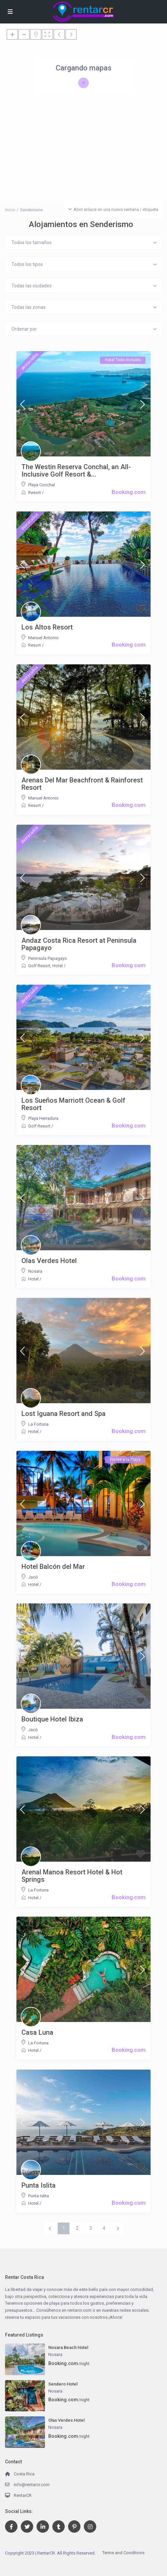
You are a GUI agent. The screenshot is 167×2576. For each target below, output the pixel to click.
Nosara (35, 1271)
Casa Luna (37, 2032)
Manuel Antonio (43, 637)
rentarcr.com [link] (79, 2310)
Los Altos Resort (47, 627)
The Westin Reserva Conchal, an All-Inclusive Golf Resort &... (76, 470)
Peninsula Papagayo (47, 958)
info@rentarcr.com (32, 2484)
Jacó (33, 1577)
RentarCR (23, 2495)
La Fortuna (38, 1424)
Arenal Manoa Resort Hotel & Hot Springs (71, 1875)
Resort (34, 492)
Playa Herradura (43, 1118)
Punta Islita (38, 2185)
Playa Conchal (41, 484)
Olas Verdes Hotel (49, 1260)
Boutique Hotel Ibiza (52, 1719)
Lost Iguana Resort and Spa (63, 1413)
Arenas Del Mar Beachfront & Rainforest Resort (82, 783)
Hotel (57, 965)
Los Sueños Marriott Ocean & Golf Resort (73, 1104)
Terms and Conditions (123, 2552)
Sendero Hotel (62, 2384)
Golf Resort (39, 965)
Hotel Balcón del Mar (53, 1566)
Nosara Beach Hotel (68, 2347)
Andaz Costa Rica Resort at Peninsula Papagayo (78, 944)
